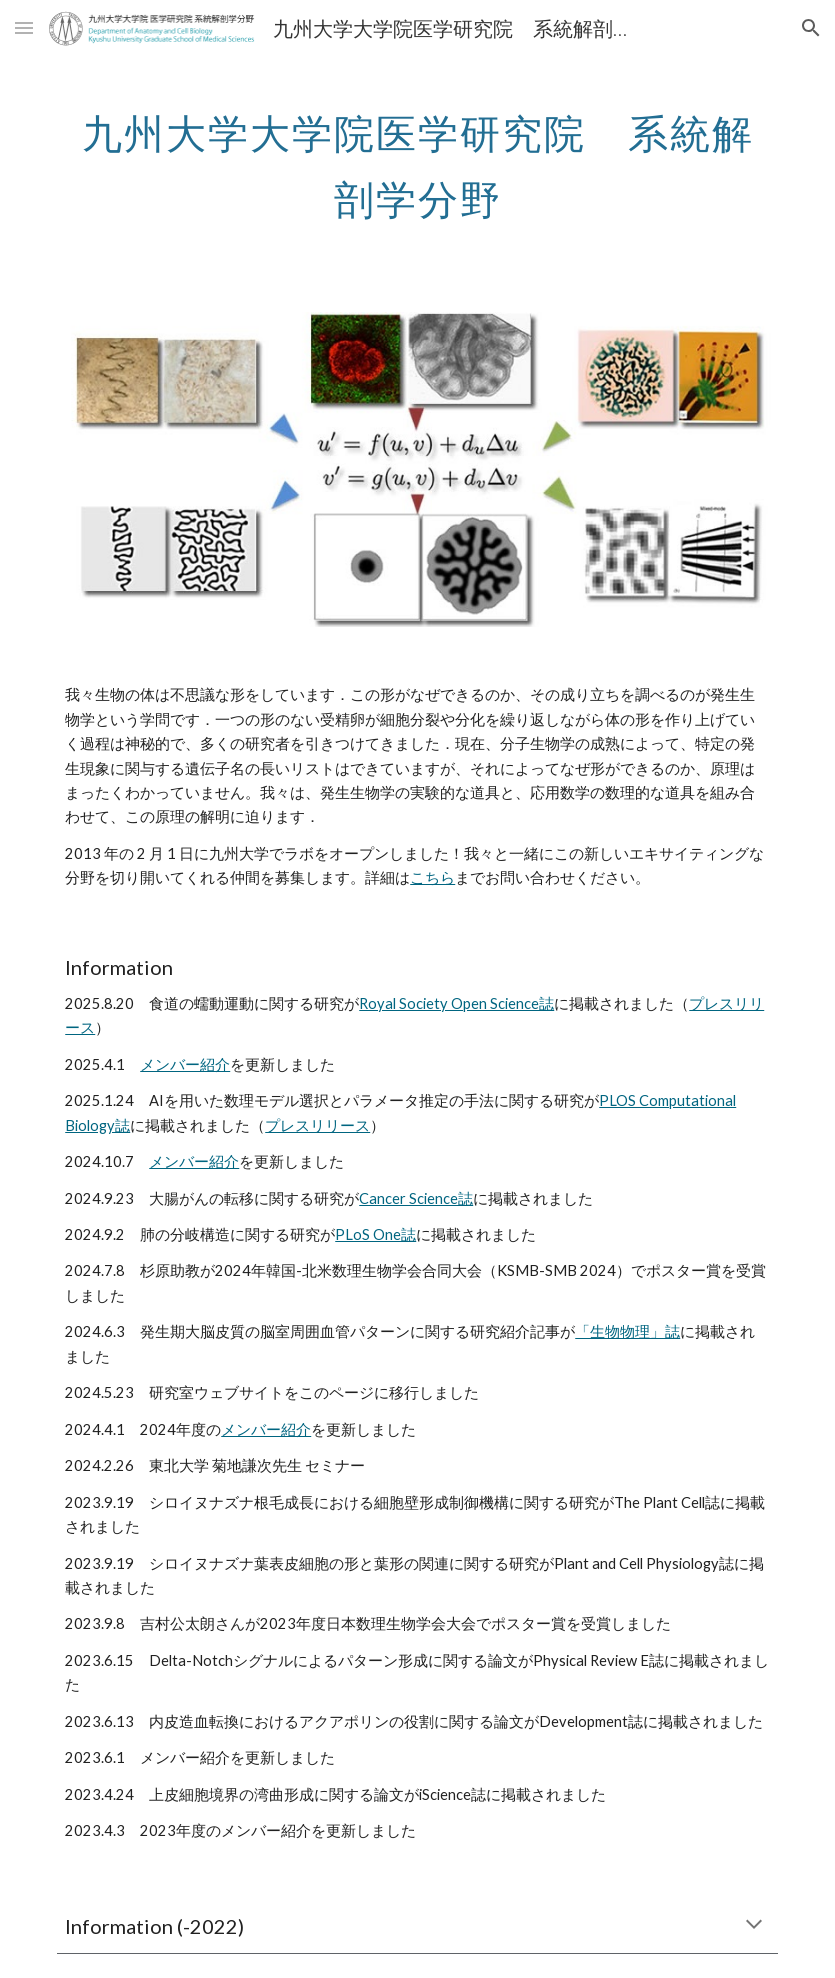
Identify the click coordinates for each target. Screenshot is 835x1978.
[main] (417, 158)
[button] (24, 27)
